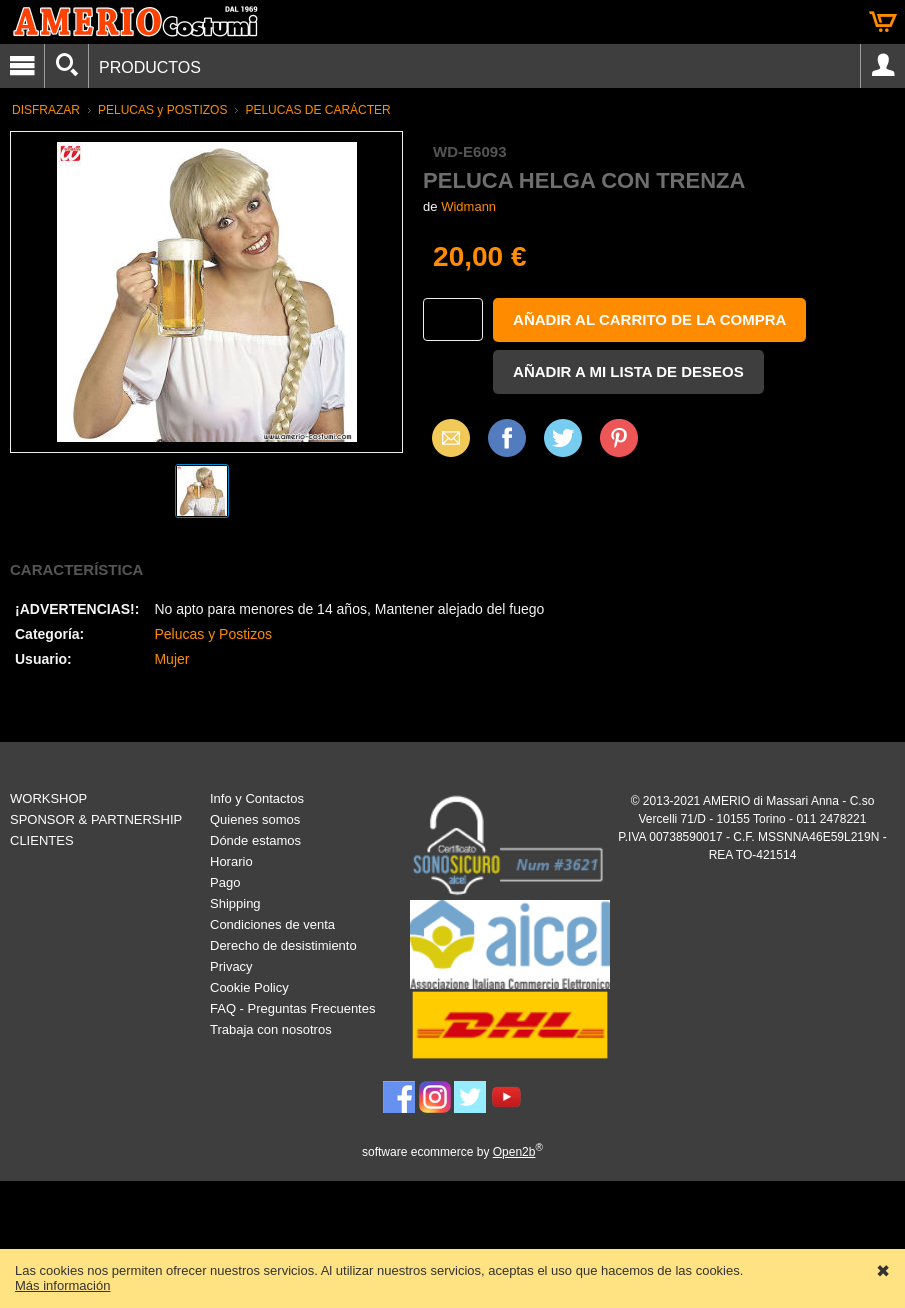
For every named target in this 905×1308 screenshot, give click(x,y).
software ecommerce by (452, 1152)
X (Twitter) (563, 445)
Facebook (507, 437)
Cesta (883, 22)
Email (445, 437)
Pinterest (619, 437)
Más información (62, 1285)
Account (883, 66)
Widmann (468, 206)
